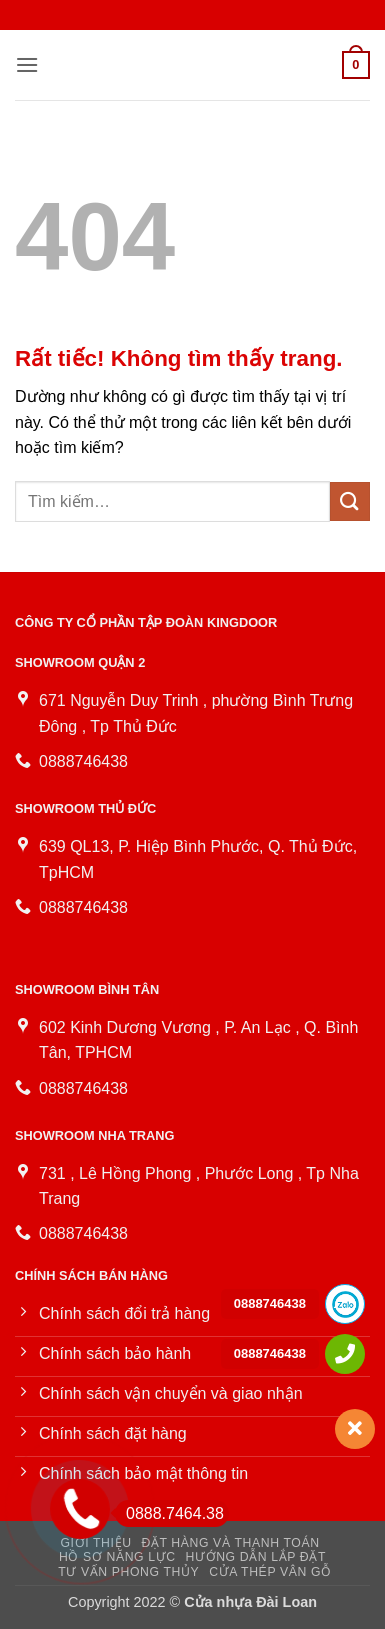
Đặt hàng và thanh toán (230, 1543)
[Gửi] (350, 501)
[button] (27, 64)
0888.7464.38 (169, 1513)
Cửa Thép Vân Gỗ (270, 1572)
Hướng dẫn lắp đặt (256, 1557)
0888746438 (270, 1303)
